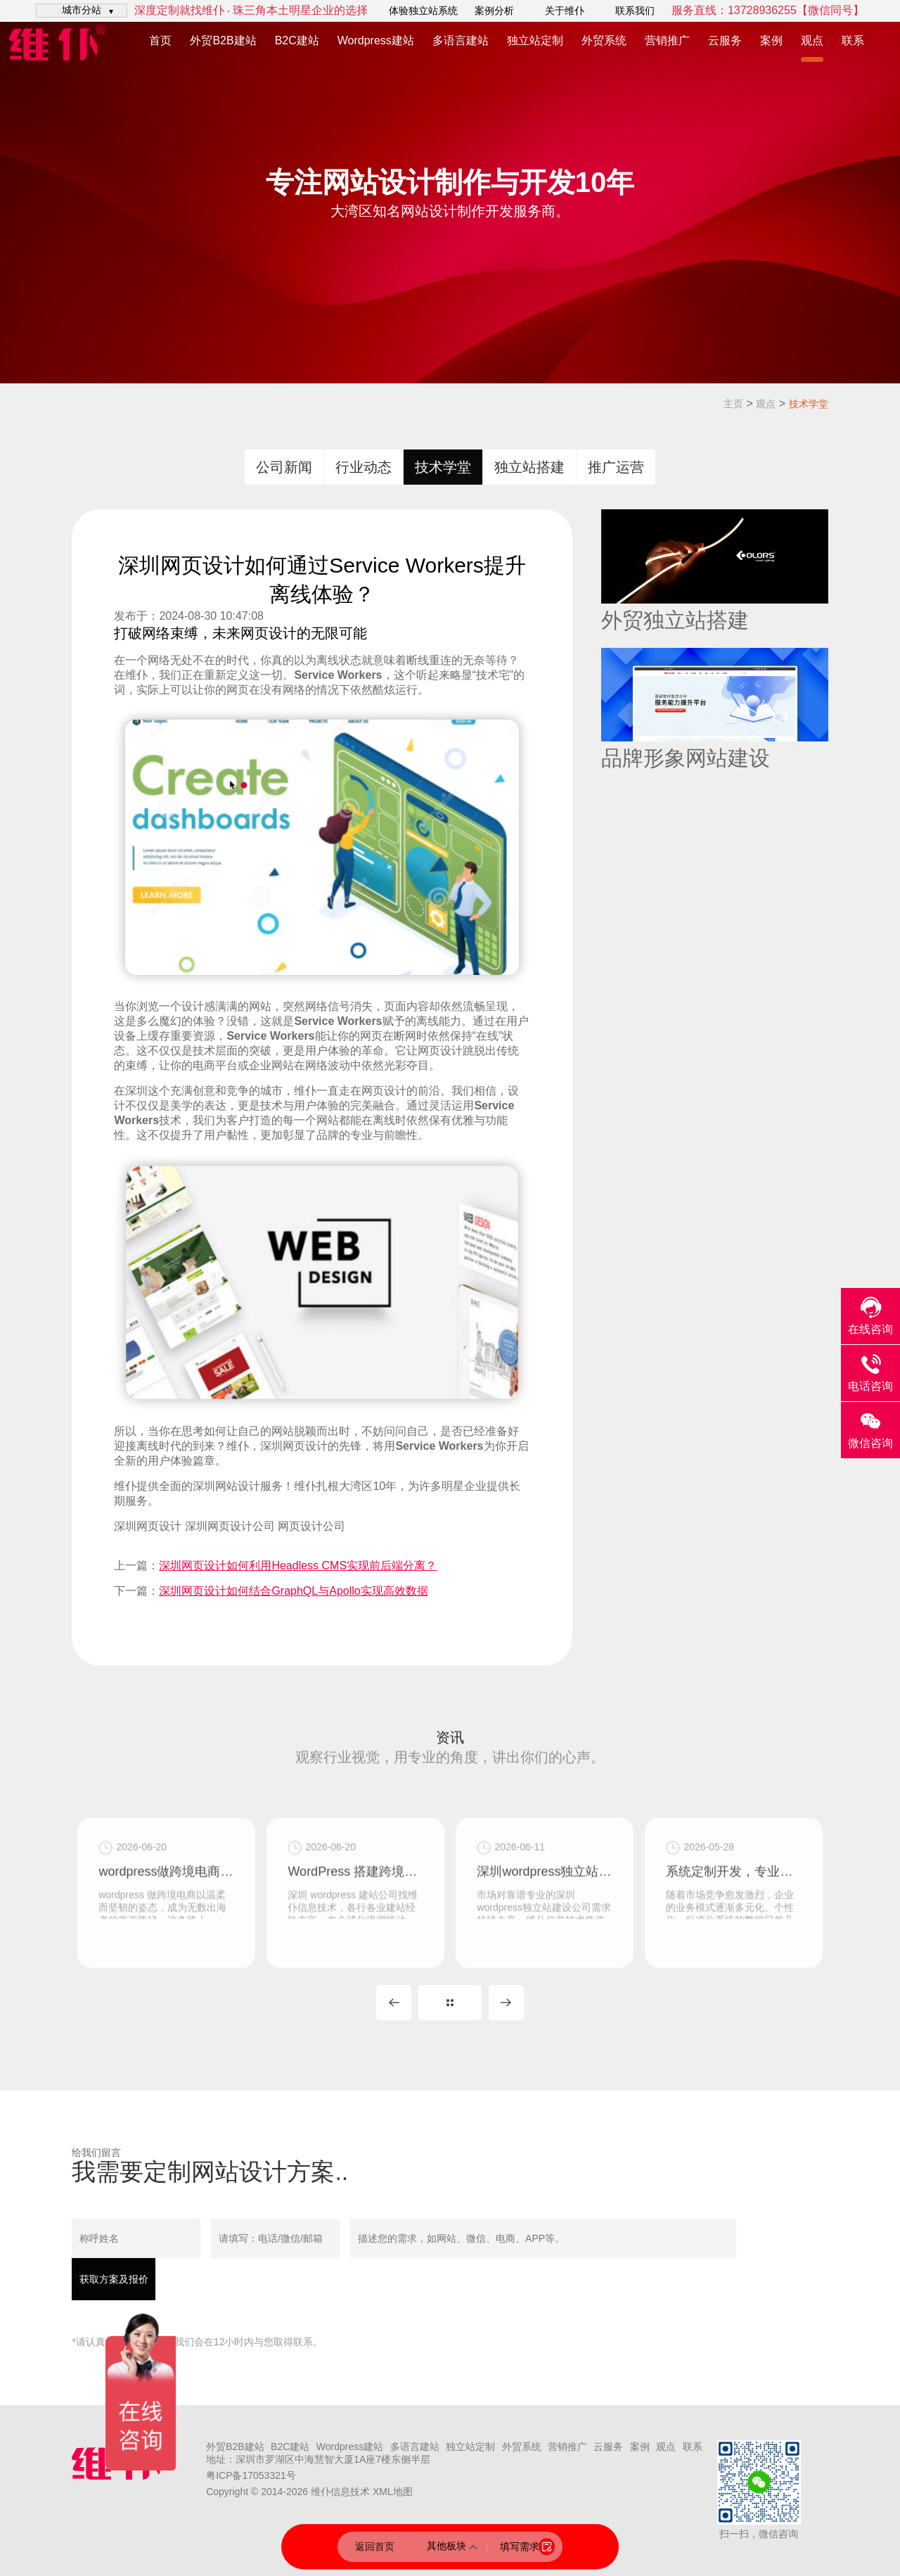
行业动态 (363, 467)
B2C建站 (297, 40)
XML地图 (393, 2491)
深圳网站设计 (226, 1486)
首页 (160, 40)
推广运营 (616, 467)
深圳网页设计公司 (230, 1526)
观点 (812, 40)
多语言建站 (460, 40)
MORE (450, 2002)
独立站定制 (535, 40)
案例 (771, 40)
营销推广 (667, 40)
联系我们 (635, 10)
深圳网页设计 (147, 1526)
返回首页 (374, 2546)
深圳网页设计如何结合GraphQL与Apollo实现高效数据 (293, 1591)
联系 (853, 40)
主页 (733, 403)
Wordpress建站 (376, 40)
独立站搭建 (529, 467)
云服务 (725, 40)
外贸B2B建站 (223, 40)
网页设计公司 (311, 1526)
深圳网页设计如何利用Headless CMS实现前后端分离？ (298, 1565)
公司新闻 (284, 467)
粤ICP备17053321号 (251, 2475)
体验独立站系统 (423, 10)
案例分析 (494, 10)
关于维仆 (564, 10)
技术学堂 (808, 403)
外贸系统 (603, 40)
